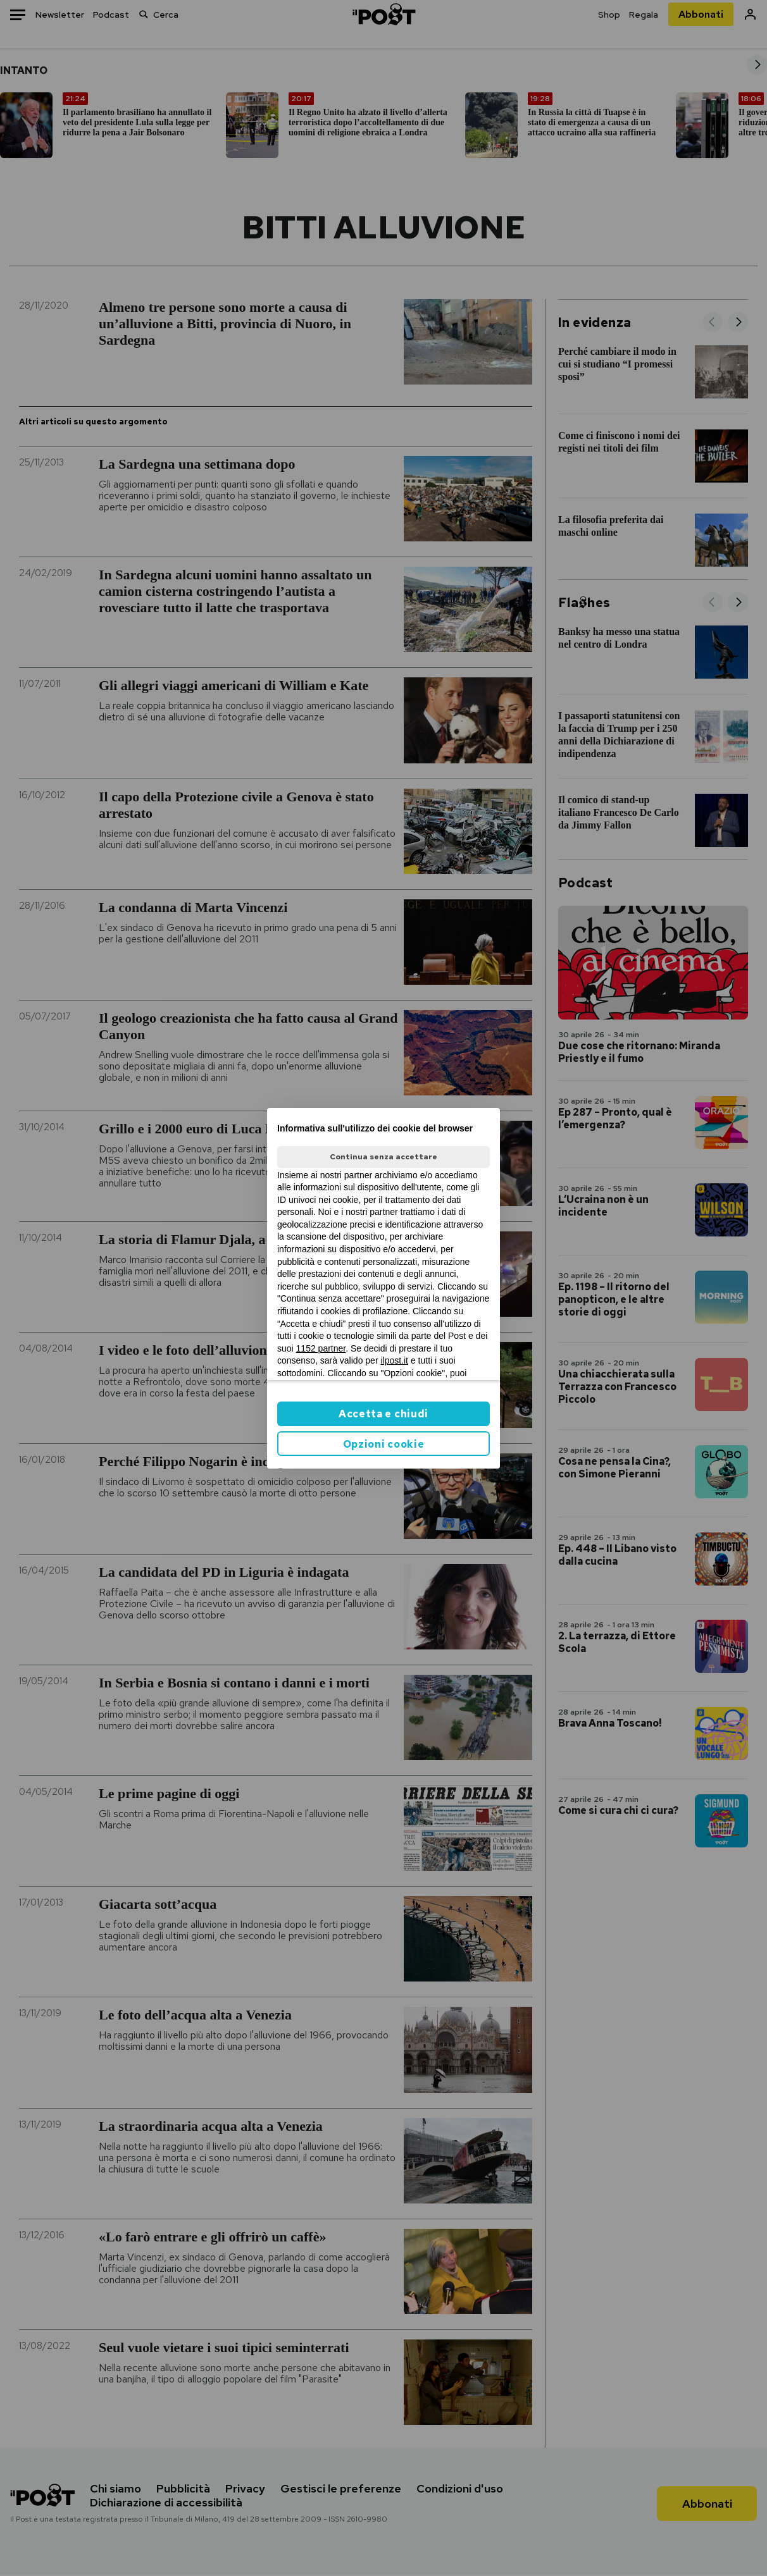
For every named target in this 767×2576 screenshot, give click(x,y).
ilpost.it (394, 1360)
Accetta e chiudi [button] (383, 1413)
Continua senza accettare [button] (383, 1157)
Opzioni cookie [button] (384, 1444)
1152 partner (321, 1348)
